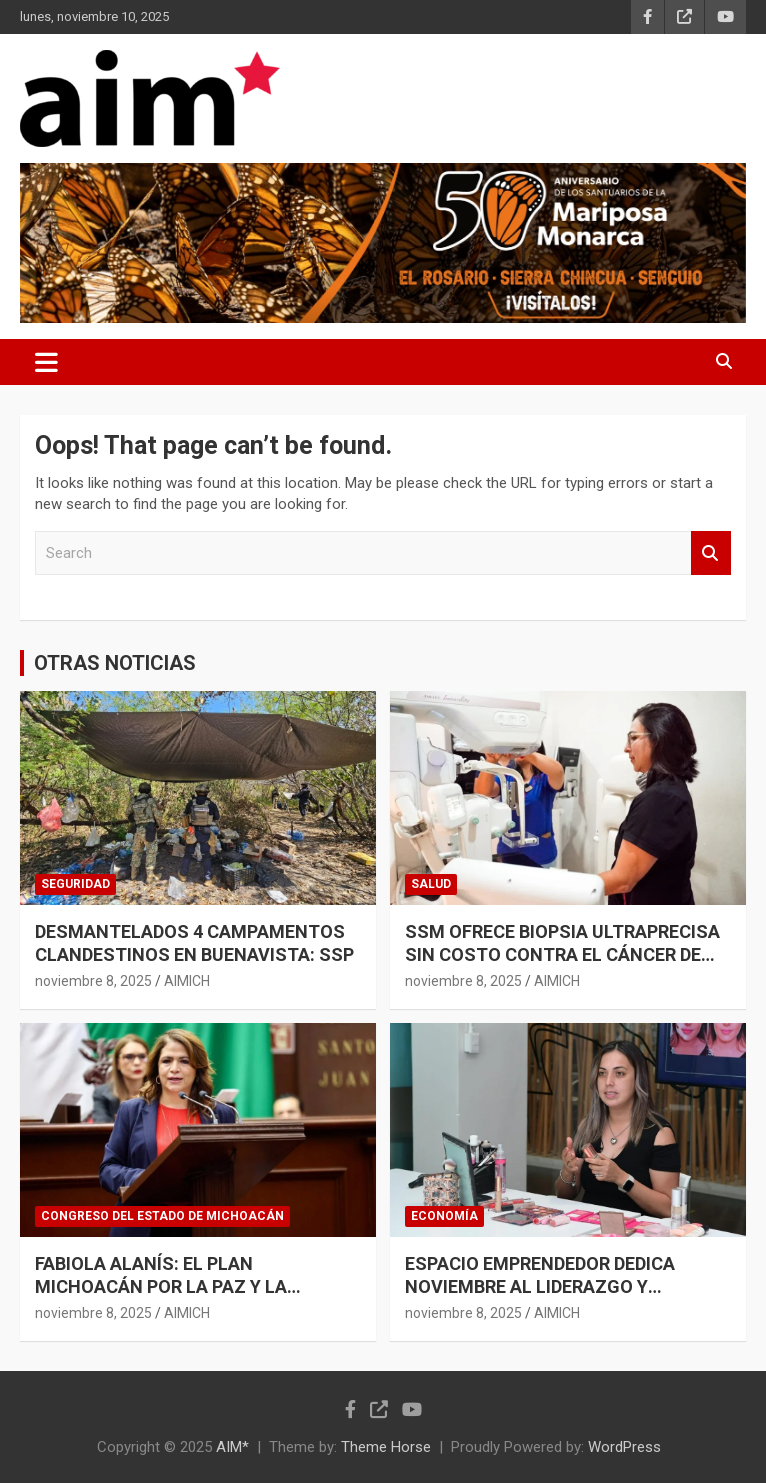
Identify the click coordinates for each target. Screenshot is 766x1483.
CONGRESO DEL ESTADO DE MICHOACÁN (162, 1216)
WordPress (624, 1447)
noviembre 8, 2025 (93, 981)
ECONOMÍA (444, 1216)
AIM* (232, 1447)
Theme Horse (386, 1447)
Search (711, 553)
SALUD (431, 884)
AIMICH (187, 981)
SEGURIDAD (75, 884)
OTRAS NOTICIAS (115, 663)
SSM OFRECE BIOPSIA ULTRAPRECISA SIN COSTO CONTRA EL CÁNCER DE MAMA (562, 955)
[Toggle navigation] (46, 362)
